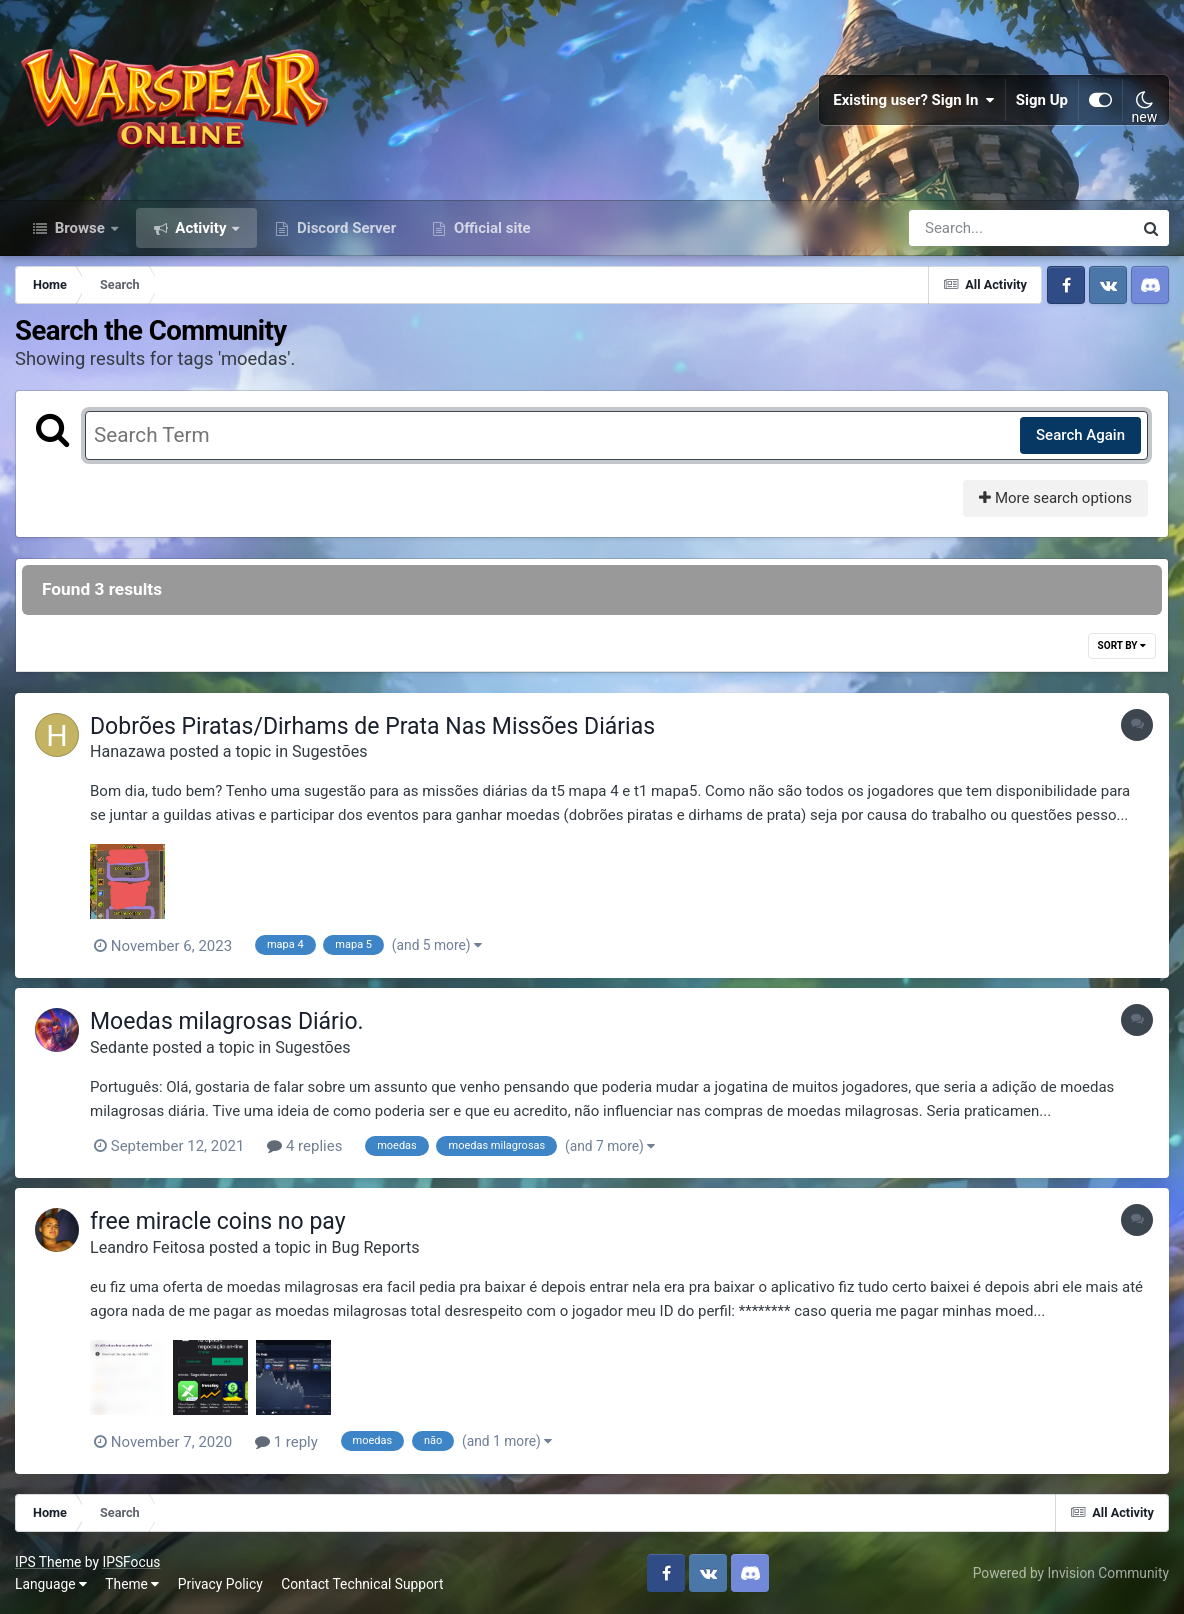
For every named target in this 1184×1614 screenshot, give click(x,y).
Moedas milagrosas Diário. (227, 1021)
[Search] (964, 228)
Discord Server (344, 228)
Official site (490, 228)
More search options (1055, 498)
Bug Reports (376, 1247)
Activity (201, 228)
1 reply (286, 1442)
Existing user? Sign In (914, 100)
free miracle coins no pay (218, 1221)
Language (51, 1584)
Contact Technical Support (362, 1584)
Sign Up (1042, 100)
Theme (132, 1584)
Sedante (119, 1047)
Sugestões (329, 751)
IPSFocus (131, 1562)
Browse (80, 228)
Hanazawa (127, 751)
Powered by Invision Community (1071, 1573)
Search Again (1080, 435)
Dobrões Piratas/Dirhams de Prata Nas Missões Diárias (372, 726)
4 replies (304, 1146)
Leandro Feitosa (147, 1247)
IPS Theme (48, 1562)
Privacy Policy (220, 1584)
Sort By (1122, 645)
